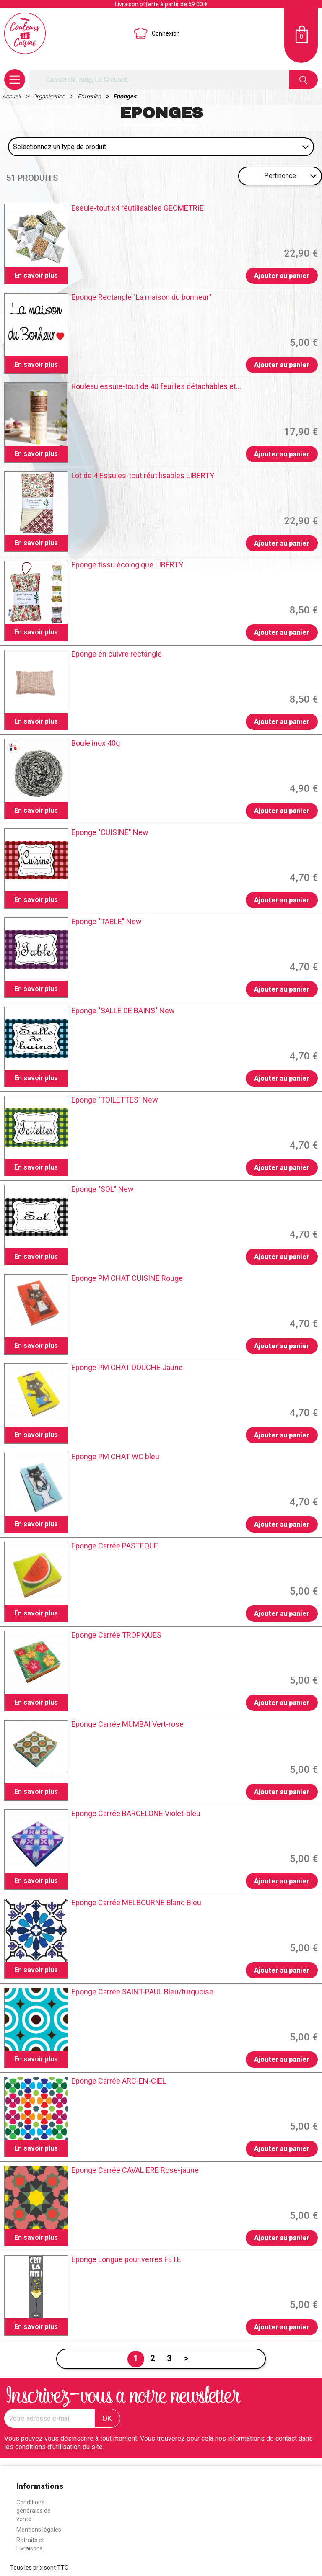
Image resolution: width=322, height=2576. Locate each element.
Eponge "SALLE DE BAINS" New (123, 1011)
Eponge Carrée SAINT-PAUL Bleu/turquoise (142, 1992)
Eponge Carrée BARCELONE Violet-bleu (135, 1813)
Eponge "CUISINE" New (109, 832)
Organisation (50, 96)
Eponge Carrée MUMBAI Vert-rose (127, 1724)
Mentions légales (38, 2529)
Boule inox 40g (95, 743)
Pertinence (280, 176)
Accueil (12, 96)
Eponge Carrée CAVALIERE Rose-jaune (135, 2170)
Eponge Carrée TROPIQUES (116, 1635)
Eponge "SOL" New (102, 1189)
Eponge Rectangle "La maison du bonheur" (141, 297)
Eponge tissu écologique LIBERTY (127, 565)
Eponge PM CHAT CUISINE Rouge (127, 1278)
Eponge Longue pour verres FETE (126, 2259)
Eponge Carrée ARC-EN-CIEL (118, 2081)
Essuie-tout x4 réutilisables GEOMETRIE (137, 208)
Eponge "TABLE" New (106, 921)
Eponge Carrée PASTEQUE (114, 1546)
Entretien (90, 96)
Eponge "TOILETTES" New (114, 1100)
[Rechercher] (159, 79)
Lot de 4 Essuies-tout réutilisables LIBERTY (142, 475)
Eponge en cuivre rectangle (116, 654)
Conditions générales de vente (33, 2510)
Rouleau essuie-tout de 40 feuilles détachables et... (156, 386)
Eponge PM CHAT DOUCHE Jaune (127, 1367)
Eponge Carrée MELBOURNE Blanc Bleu (136, 1903)
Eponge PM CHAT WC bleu (115, 1457)
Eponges (124, 96)
